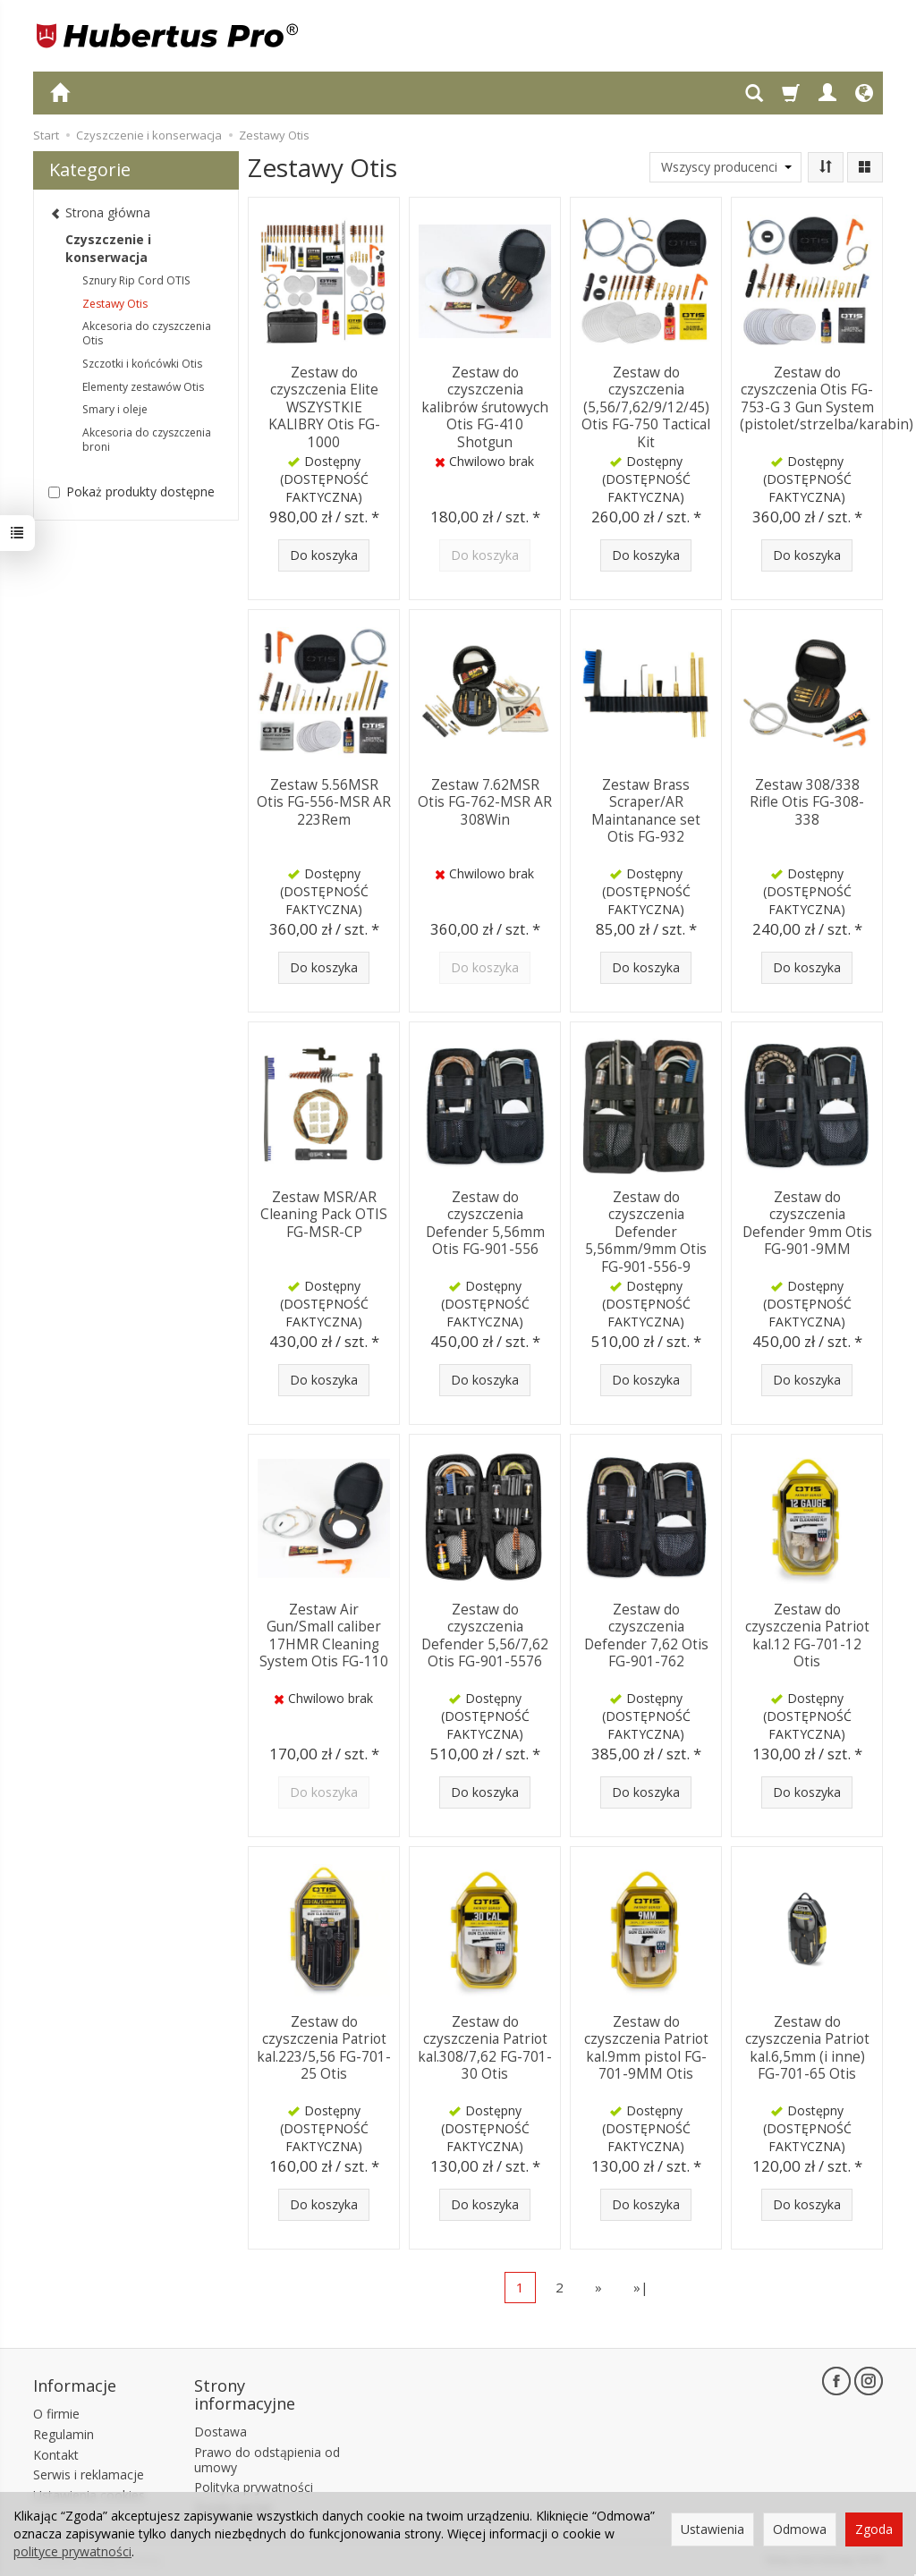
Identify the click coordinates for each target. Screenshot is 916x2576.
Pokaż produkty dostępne (131, 491)
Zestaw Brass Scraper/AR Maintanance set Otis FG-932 (645, 809)
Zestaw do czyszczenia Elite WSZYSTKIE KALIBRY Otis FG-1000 (324, 396)
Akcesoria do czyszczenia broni (146, 439)
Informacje (74, 2385)
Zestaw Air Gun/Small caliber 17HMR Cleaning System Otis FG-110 (323, 1633)
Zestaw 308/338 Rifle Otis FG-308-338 (807, 800)
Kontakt (56, 2453)
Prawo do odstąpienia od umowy (267, 2458)
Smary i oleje (115, 409)
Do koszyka (324, 555)
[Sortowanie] (826, 167)
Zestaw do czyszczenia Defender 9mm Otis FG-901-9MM (807, 1221)
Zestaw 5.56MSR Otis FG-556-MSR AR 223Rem (324, 800)
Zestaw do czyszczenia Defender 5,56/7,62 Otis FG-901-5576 (484, 1633)
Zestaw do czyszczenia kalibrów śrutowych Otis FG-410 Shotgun (484, 404)
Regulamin (63, 2432)
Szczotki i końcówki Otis (142, 363)
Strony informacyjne (244, 2393)
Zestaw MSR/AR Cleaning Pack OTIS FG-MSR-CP (323, 1213)
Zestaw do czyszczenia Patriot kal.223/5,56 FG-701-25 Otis (324, 2046)
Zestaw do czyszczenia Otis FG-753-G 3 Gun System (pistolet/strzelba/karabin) (826, 396)
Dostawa (220, 2429)
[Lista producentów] (725, 167)
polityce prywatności (72, 2551)
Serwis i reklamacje (88, 2473)
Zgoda (874, 2529)
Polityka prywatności (253, 2486)
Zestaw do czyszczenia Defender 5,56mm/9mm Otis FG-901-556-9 (646, 1229)
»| (641, 2287)
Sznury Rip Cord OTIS (136, 280)
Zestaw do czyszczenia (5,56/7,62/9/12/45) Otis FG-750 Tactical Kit (645, 404)
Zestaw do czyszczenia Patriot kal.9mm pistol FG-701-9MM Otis (646, 2046)
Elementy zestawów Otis (143, 386)
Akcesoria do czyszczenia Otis (146, 333)
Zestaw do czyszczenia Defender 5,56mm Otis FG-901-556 (485, 1221)
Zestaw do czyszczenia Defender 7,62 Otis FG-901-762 (646, 1633)
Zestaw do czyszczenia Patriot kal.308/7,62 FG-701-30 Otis (485, 2046)
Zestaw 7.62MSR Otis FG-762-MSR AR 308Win (485, 800)
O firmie (56, 2411)
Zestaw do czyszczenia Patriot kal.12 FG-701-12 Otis (807, 1633)
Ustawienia (712, 2529)
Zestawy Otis (115, 303)
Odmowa (800, 2529)
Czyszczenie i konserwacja (108, 248)
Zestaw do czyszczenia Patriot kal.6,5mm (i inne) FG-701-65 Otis (807, 2046)
